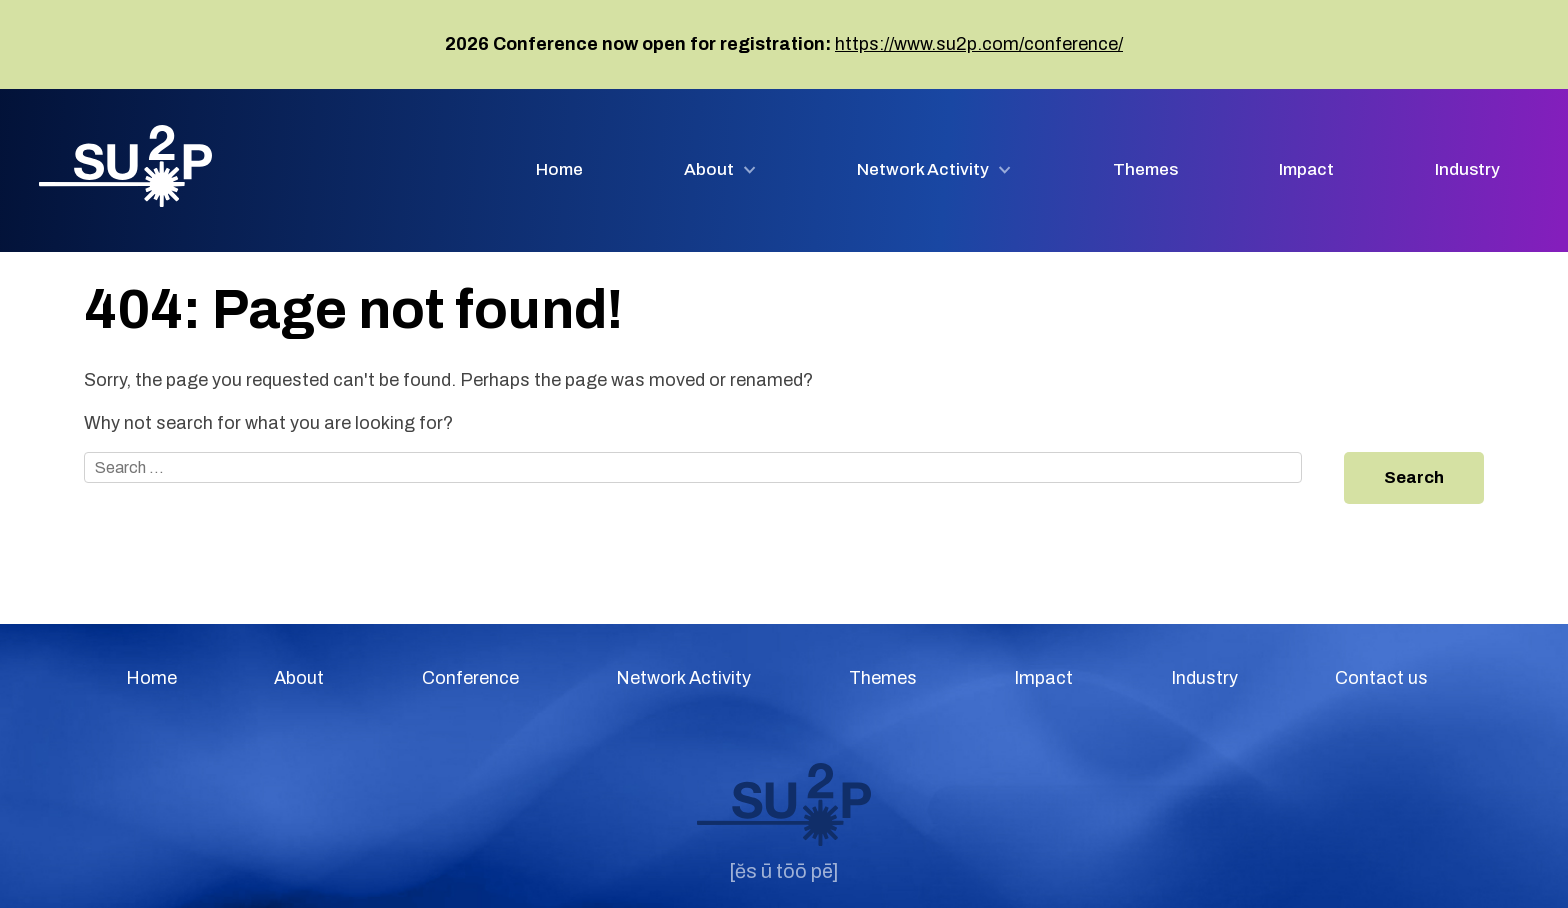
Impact (1306, 169)
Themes (1145, 169)
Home (559, 169)
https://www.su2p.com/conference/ (979, 44)
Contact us (1381, 678)
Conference (470, 678)
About (709, 169)
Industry (1467, 169)
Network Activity (923, 169)
